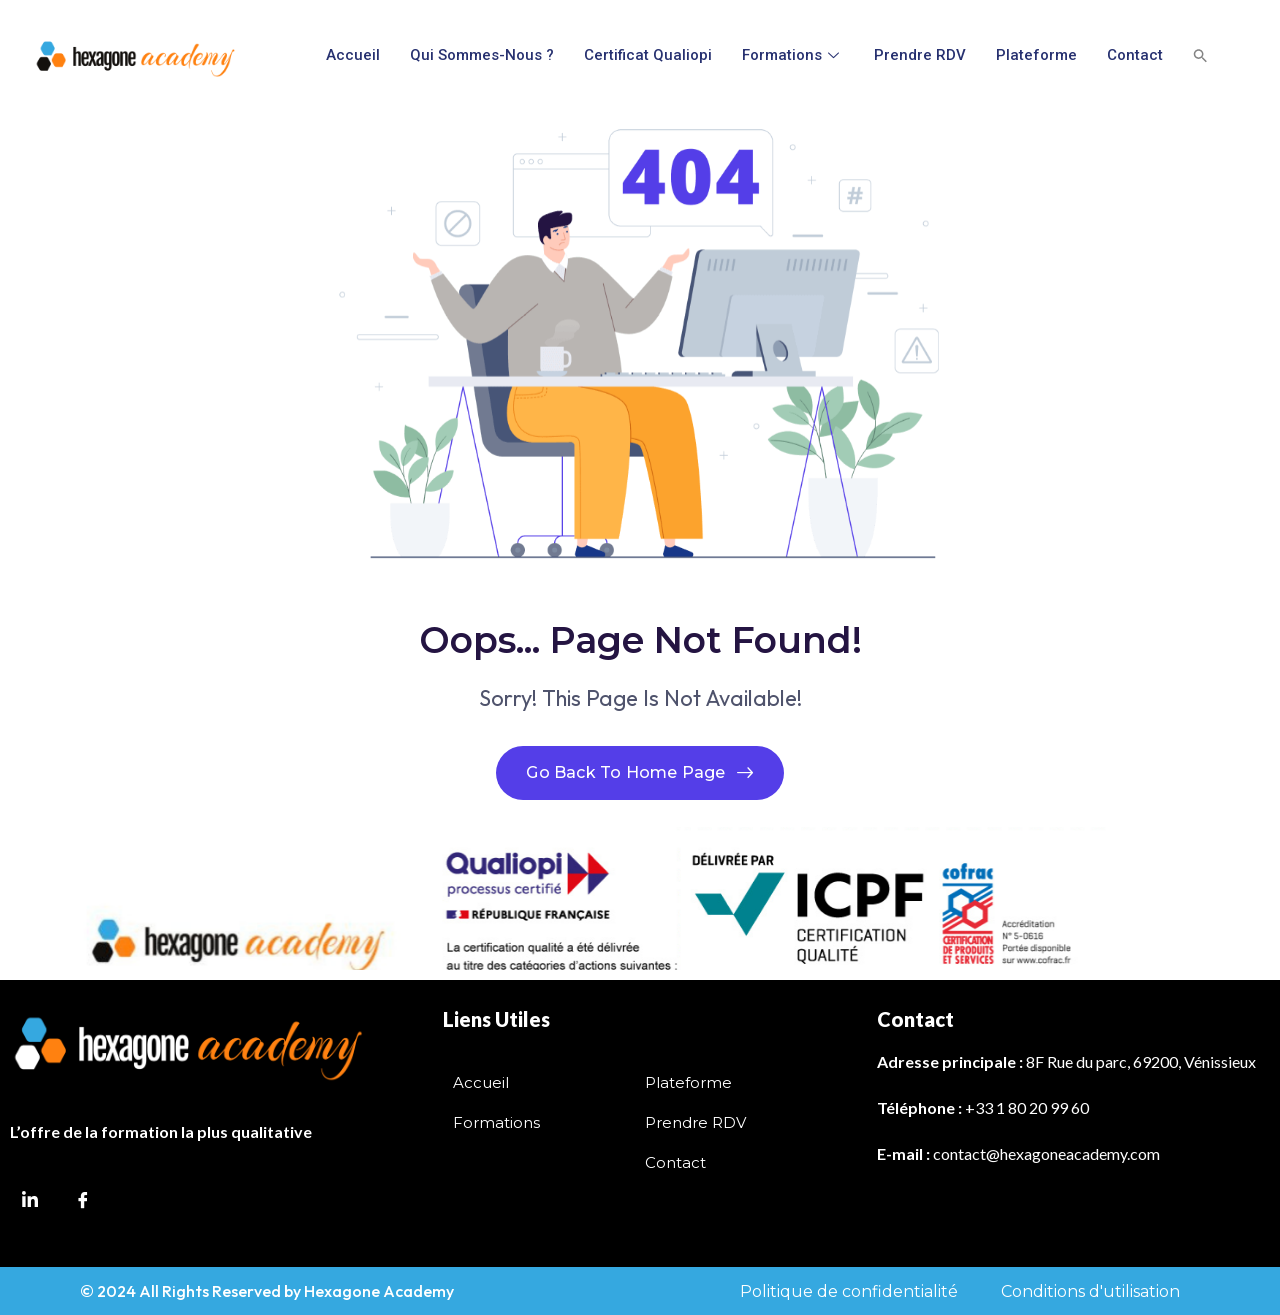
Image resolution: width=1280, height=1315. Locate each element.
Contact (1135, 55)
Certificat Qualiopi (648, 55)
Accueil (353, 55)
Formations (793, 55)
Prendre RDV (920, 55)
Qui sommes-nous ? (482, 55)
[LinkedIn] (30, 1211)
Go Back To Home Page (639, 772)
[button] (1200, 55)
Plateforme (1036, 55)
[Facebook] (83, 1212)
